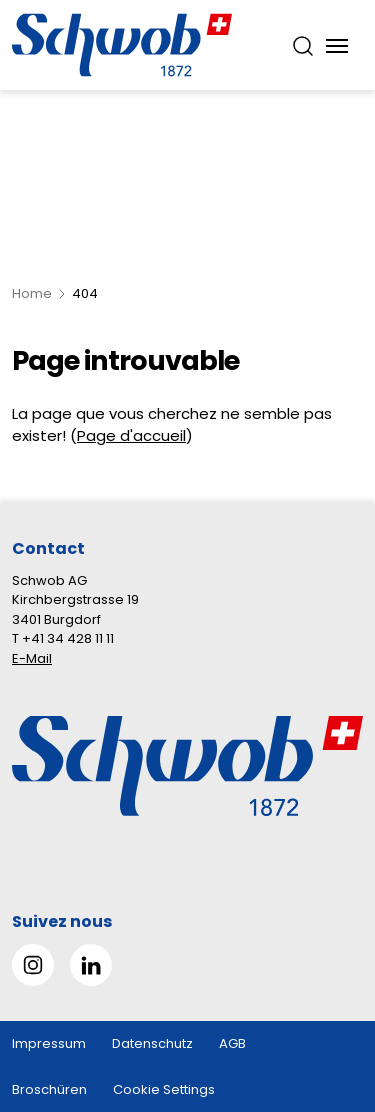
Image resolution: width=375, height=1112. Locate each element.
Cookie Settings (164, 1089)
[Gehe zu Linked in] (91, 965)
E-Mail (32, 658)
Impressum (49, 1043)
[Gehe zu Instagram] (33, 965)
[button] (326, 986)
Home (32, 293)
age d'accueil (136, 435)
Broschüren (49, 1089)
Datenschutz (152, 1043)
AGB (232, 1043)
